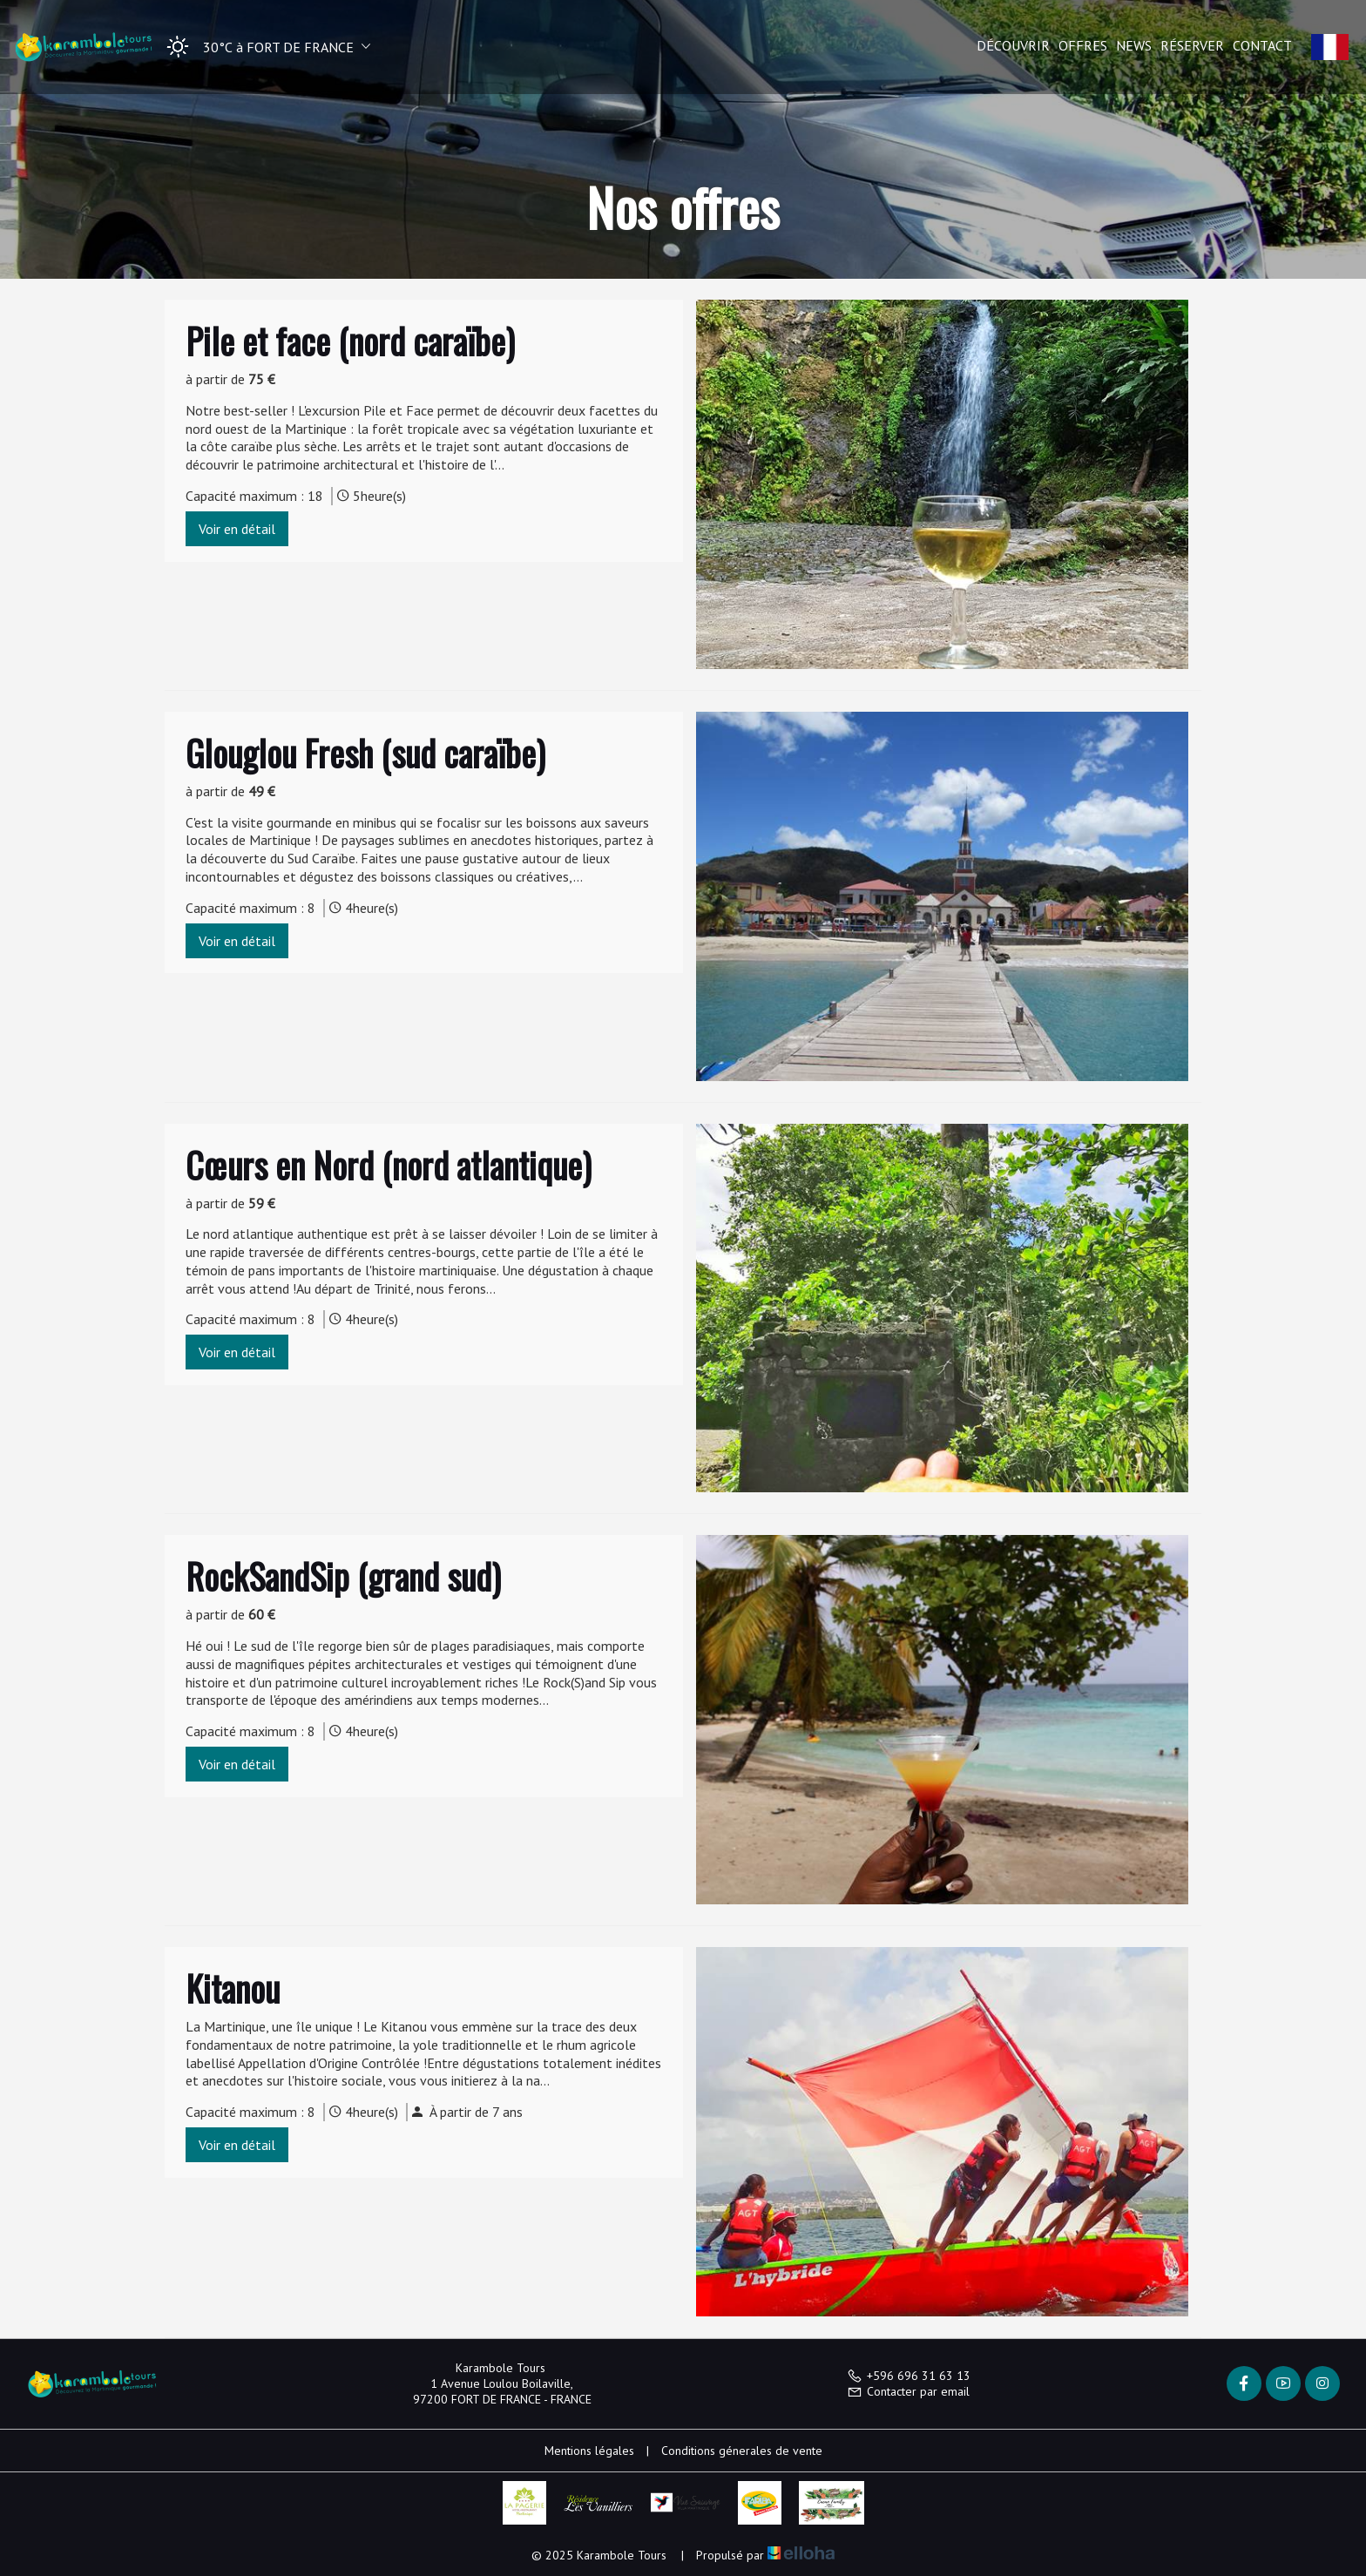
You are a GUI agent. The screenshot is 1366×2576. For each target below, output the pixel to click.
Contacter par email (908, 2391)
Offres (1082, 45)
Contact (1262, 45)
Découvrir (1013, 45)
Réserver (1192, 45)
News (1134, 45)
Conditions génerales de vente (741, 2450)
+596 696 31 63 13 (908, 2375)
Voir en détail (237, 529)
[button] (263, 46)
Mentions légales (589, 2450)
